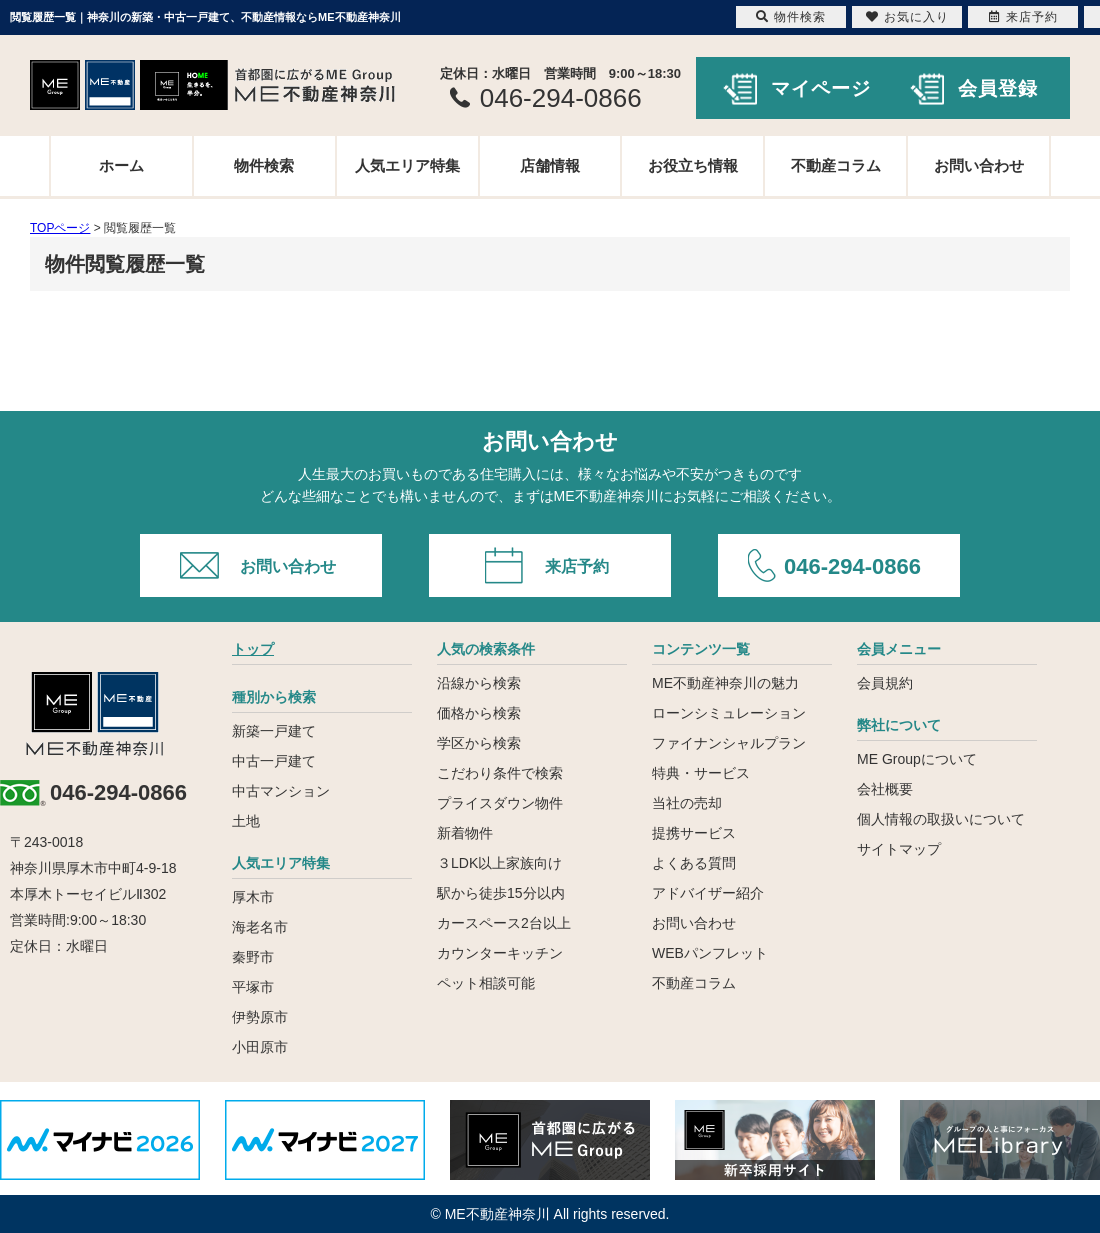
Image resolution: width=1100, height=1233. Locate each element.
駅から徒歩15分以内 (501, 893)
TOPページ (60, 228)
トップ (253, 649)
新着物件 (465, 833)
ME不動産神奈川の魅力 (725, 683)
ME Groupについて (917, 759)
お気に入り (907, 17)
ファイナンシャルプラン (729, 743)
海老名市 (260, 927)
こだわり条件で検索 (500, 773)
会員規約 (885, 683)
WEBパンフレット (710, 953)
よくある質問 (694, 863)
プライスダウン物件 (500, 803)
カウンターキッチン (500, 953)
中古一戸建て (274, 761)
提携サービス (694, 833)
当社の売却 (687, 803)
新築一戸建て (274, 731)
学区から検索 (479, 743)
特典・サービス (701, 773)
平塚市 (253, 987)
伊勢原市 (260, 1017)
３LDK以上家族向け (499, 863)
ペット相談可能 (486, 983)
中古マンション (281, 791)
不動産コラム (836, 165)
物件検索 (264, 165)
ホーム (121, 165)
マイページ (821, 88)
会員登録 (998, 88)
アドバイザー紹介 (708, 893)
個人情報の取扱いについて (941, 819)
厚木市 (253, 897)
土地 (246, 821)
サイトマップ (899, 849)
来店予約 (577, 566)
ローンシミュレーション (729, 713)
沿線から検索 (479, 683)
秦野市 (253, 957)
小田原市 (260, 1047)
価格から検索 (479, 713)
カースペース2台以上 (504, 923)
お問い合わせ (979, 165)
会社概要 (885, 789)
